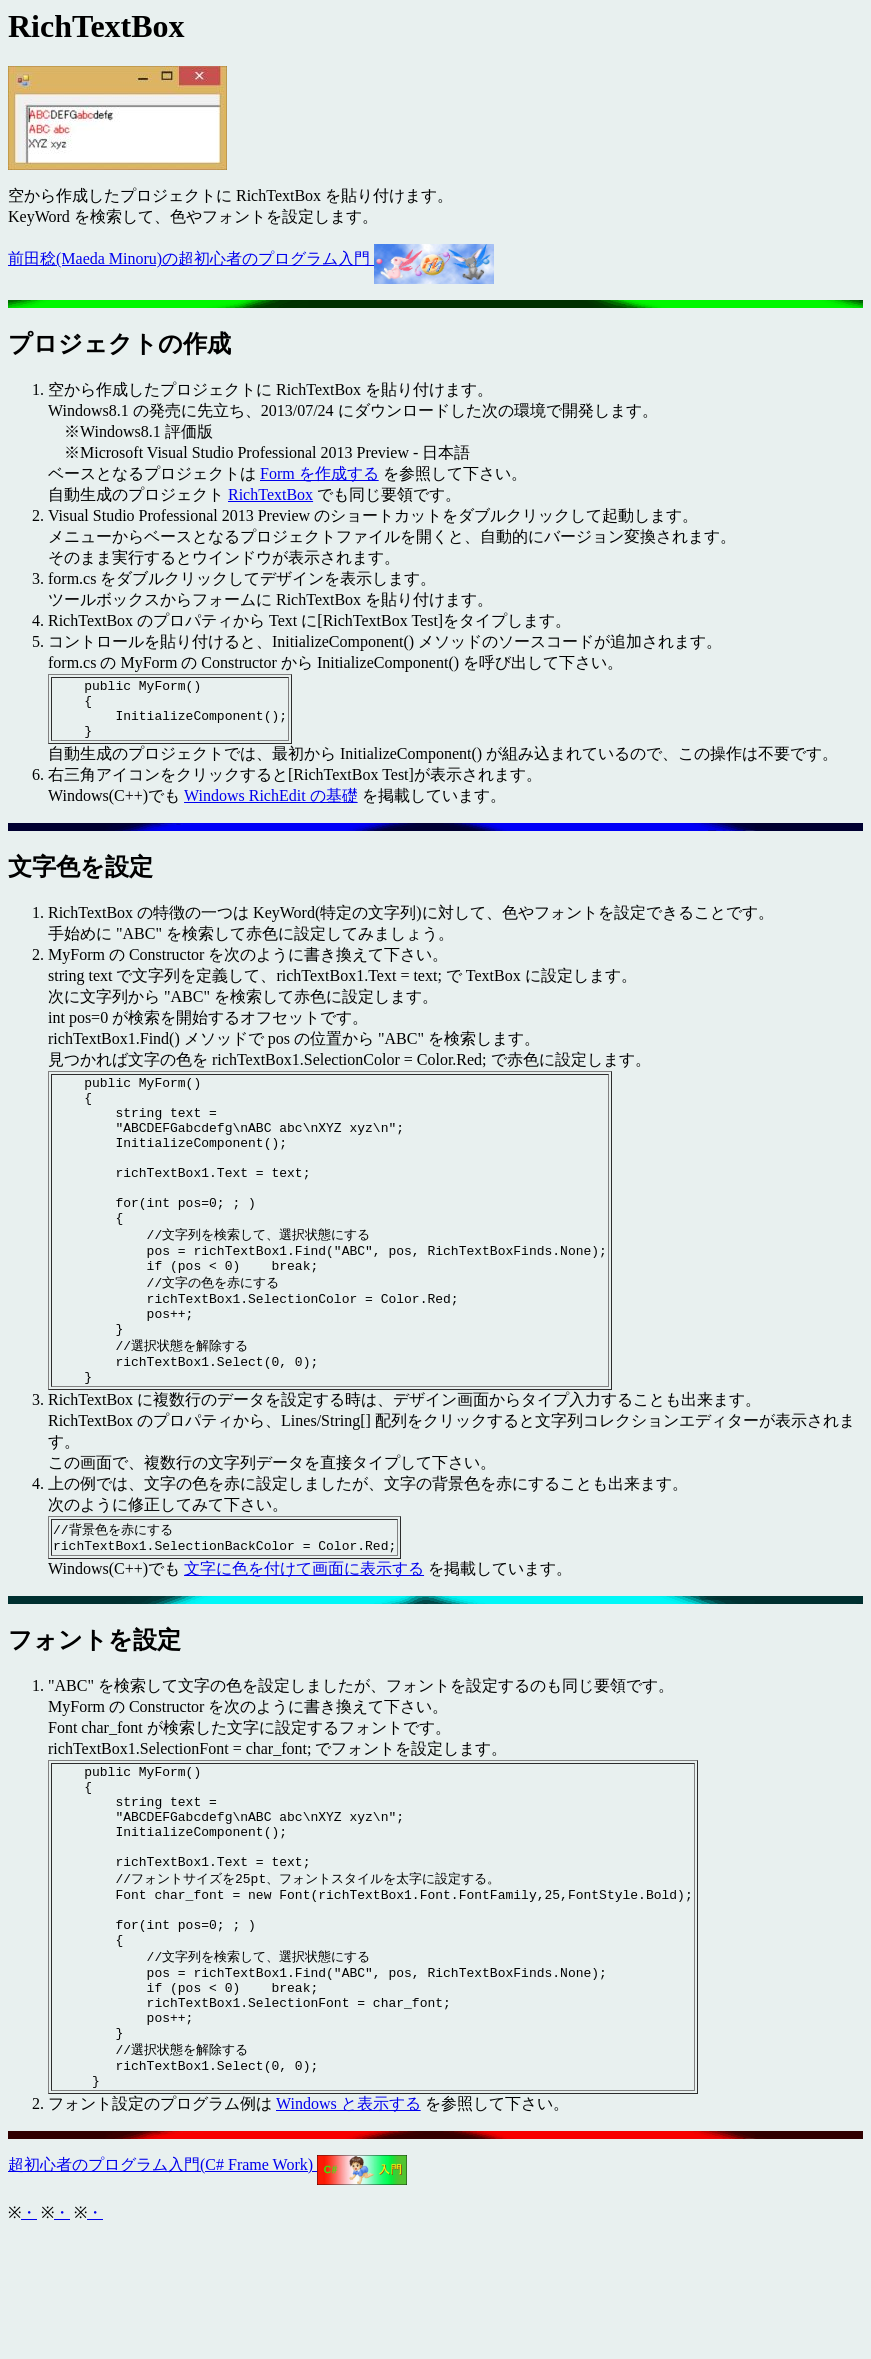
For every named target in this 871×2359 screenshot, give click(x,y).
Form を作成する (319, 473)
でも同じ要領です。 (387, 494)
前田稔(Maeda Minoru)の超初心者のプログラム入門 (251, 258)
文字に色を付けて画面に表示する (304, 1638)
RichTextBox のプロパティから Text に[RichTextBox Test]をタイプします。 (309, 620)
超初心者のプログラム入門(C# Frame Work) (207, 2291)
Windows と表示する (348, 2230)
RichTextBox (270, 494)
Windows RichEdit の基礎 (271, 807)
